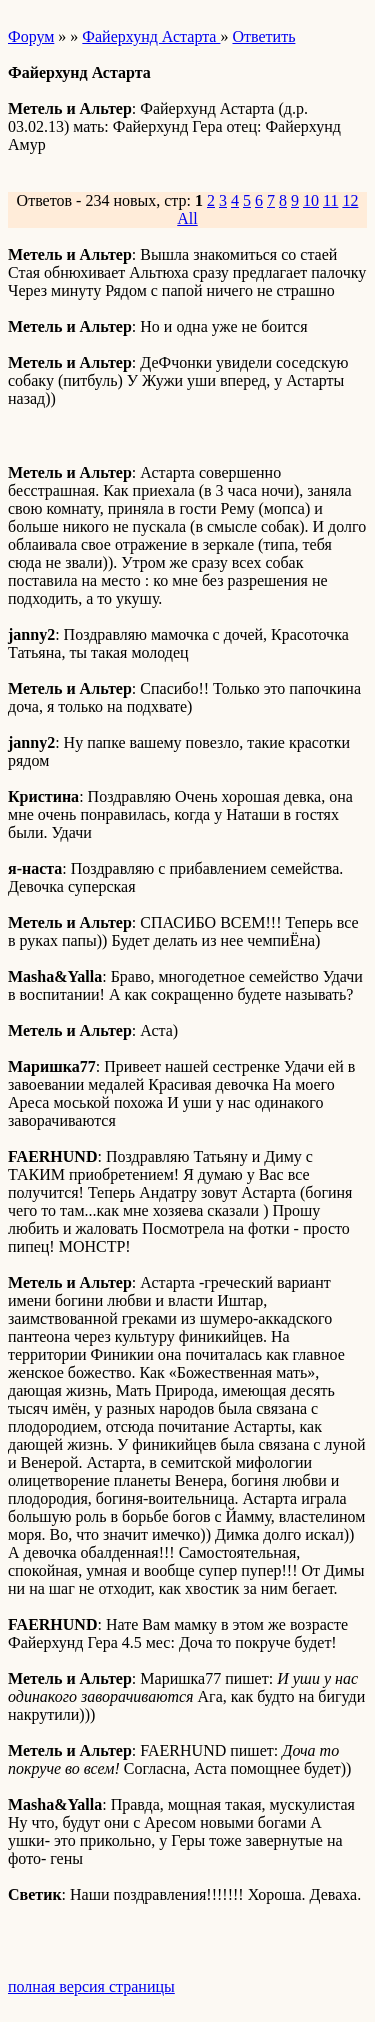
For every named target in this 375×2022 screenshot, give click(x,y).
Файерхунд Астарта (151, 36)
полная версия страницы (91, 1986)
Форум (31, 36)
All (187, 218)
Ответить (263, 36)
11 (330, 200)
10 (311, 200)
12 (350, 200)
